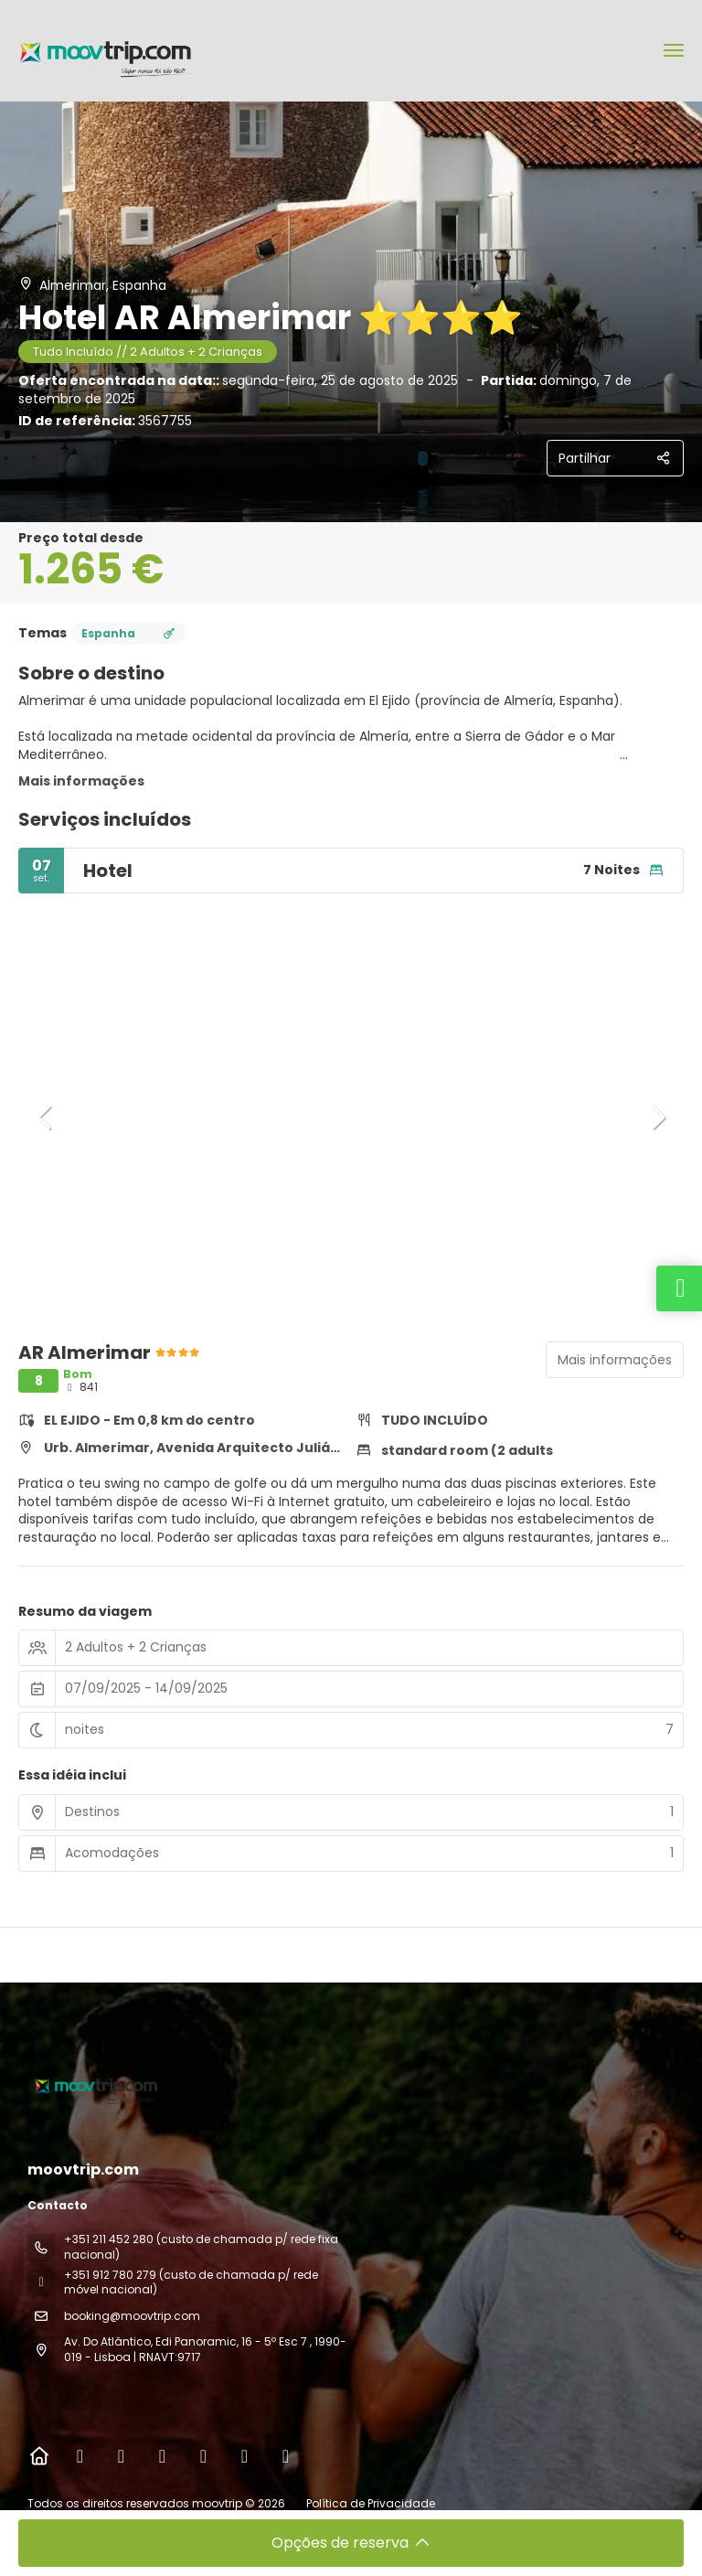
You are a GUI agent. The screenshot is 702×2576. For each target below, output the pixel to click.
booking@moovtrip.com (132, 2316)
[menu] (673, 50)
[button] (45, 1117)
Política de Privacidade (370, 2503)
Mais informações (81, 781)
